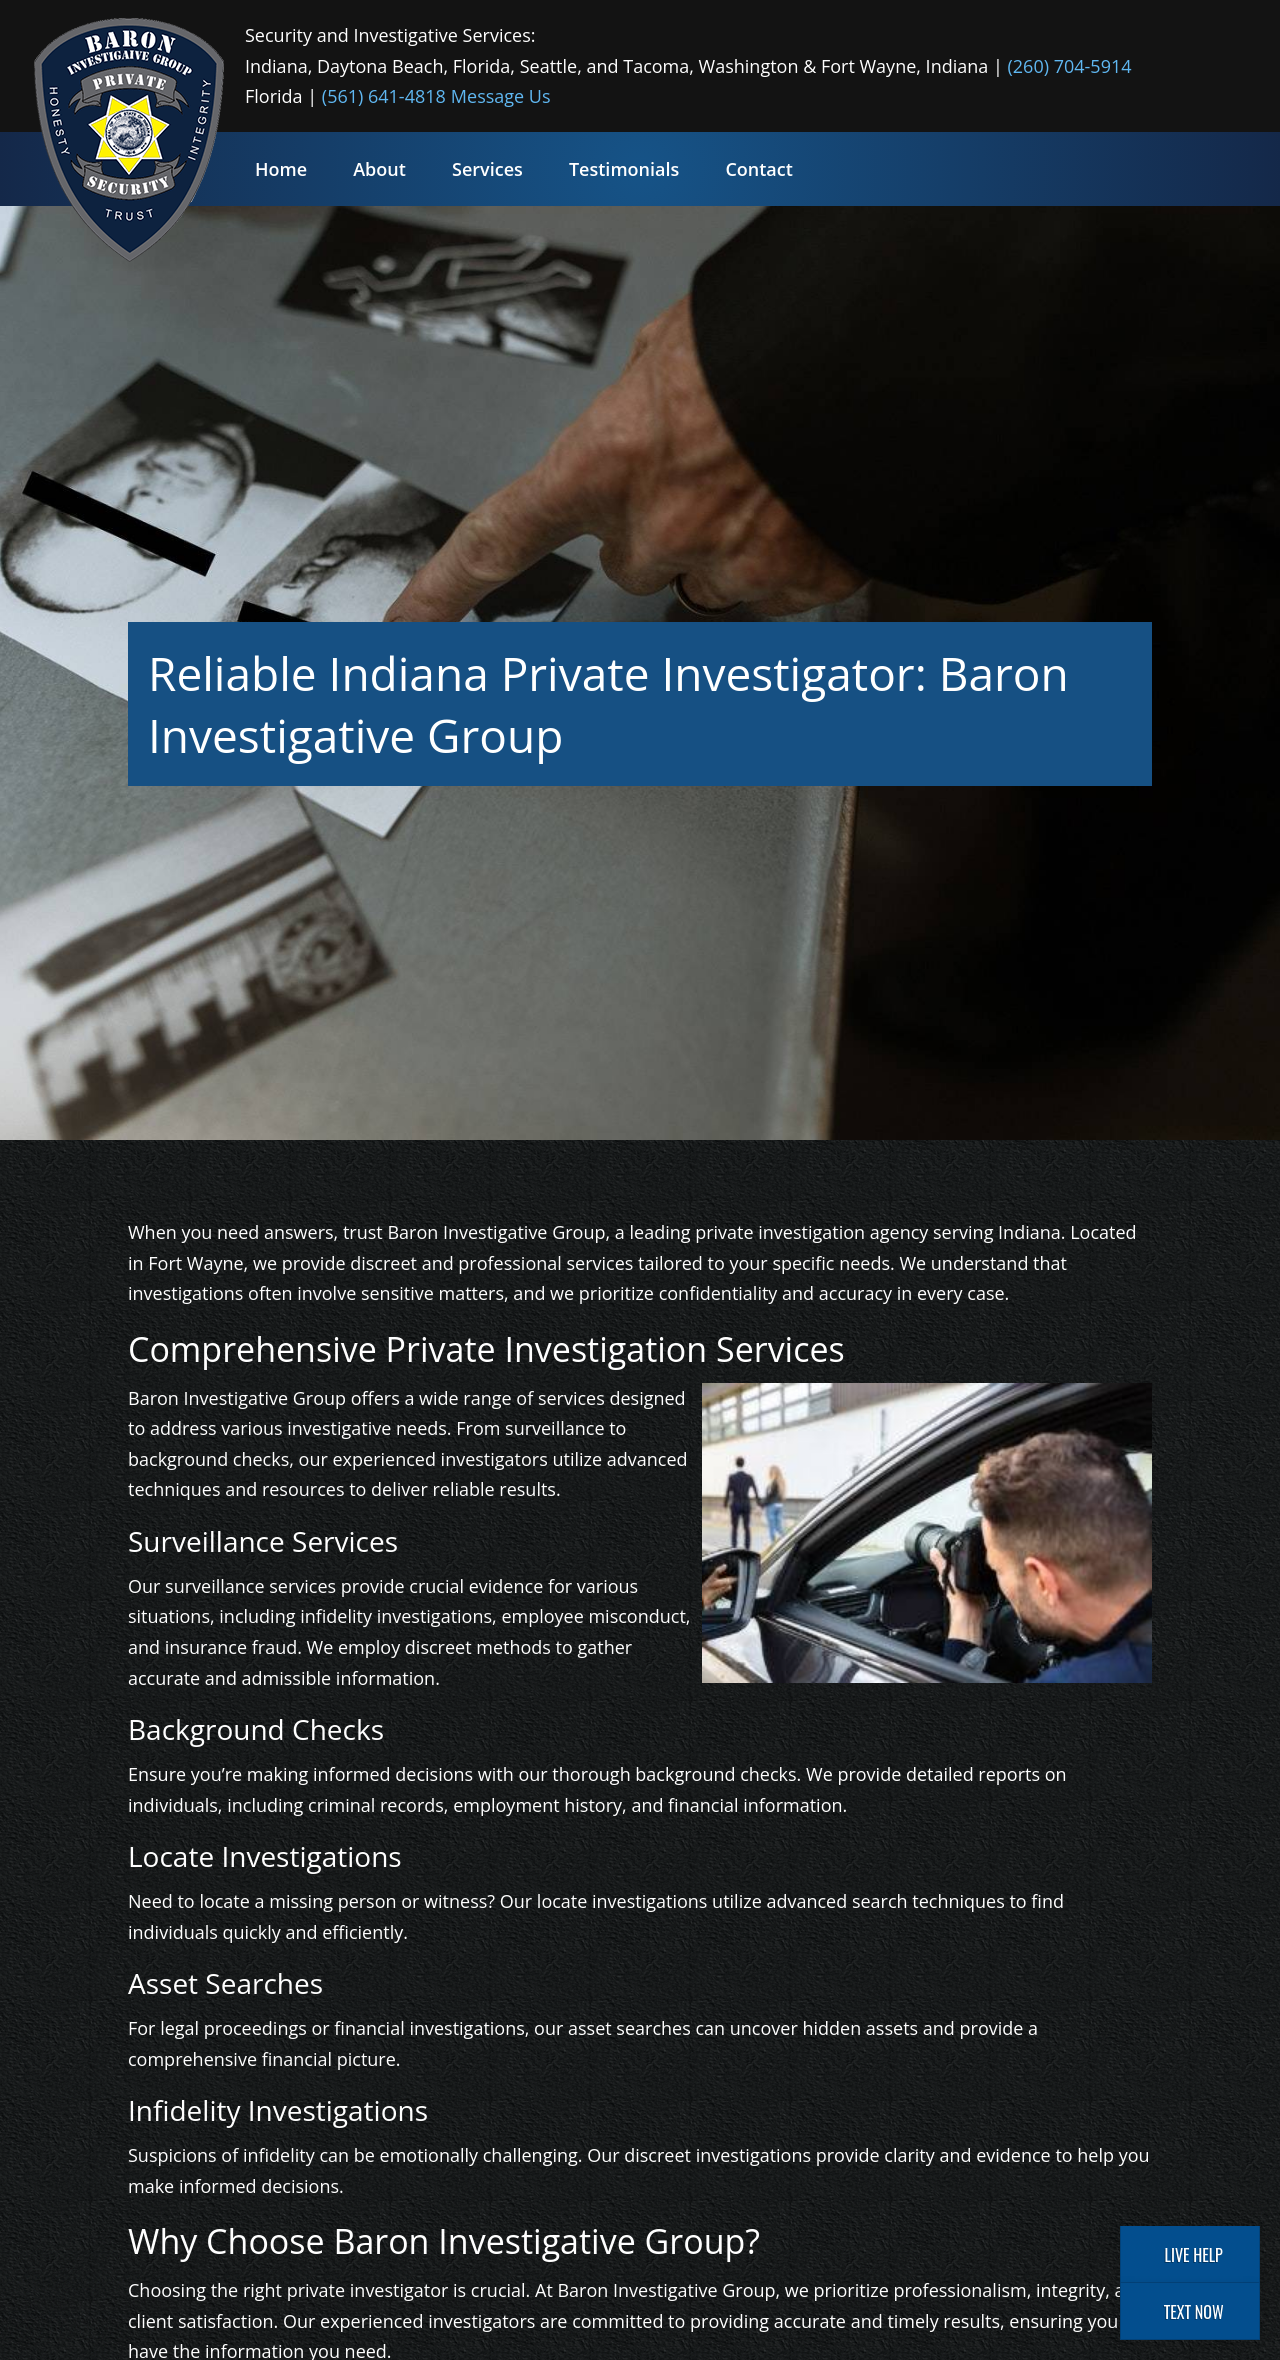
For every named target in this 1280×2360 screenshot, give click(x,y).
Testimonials (624, 169)
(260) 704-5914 (1070, 66)
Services (487, 169)
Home (281, 169)
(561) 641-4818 (384, 96)
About (379, 169)
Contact (758, 169)
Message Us (501, 96)
